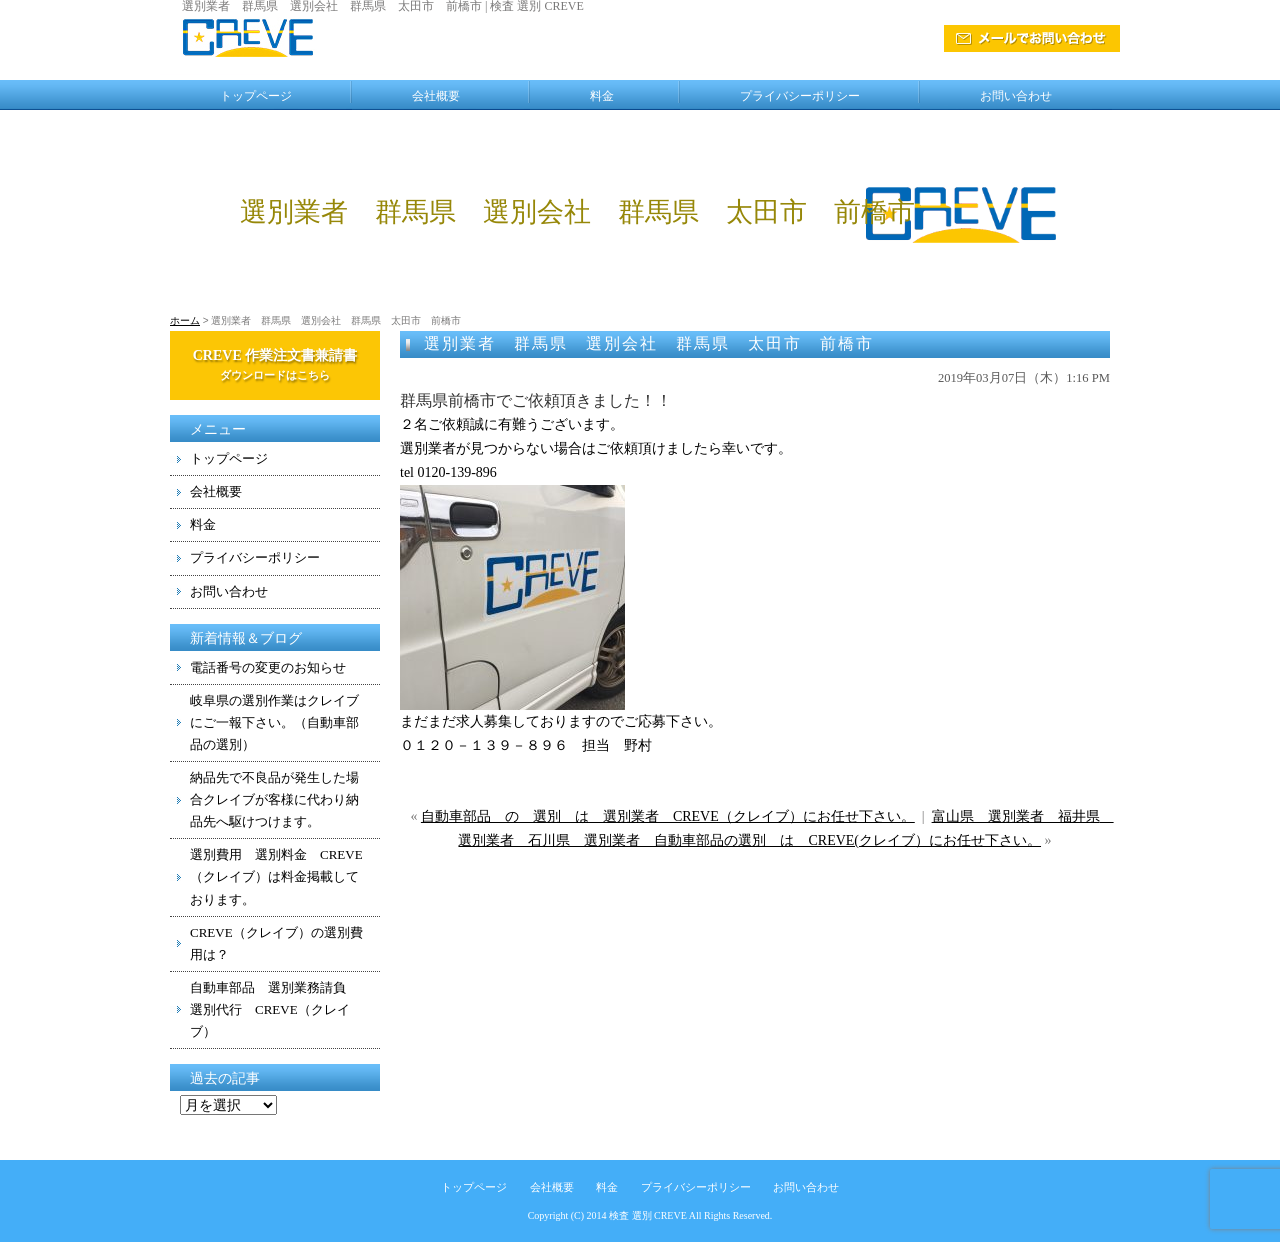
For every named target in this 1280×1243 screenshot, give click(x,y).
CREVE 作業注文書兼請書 (275, 364)
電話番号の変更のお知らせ (268, 667)
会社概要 (436, 96)
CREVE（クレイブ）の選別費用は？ (276, 943)
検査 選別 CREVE (648, 1215)
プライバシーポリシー (800, 96)
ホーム (185, 320)
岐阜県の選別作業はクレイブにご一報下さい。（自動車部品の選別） (274, 722)
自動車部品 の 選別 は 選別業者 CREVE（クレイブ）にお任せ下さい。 (668, 816)
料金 (602, 96)
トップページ (256, 96)
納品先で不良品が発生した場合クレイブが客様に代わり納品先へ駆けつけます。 (274, 799)
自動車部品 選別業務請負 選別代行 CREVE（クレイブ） (274, 1009)
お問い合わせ (1016, 96)
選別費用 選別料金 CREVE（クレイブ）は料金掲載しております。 (276, 876)
